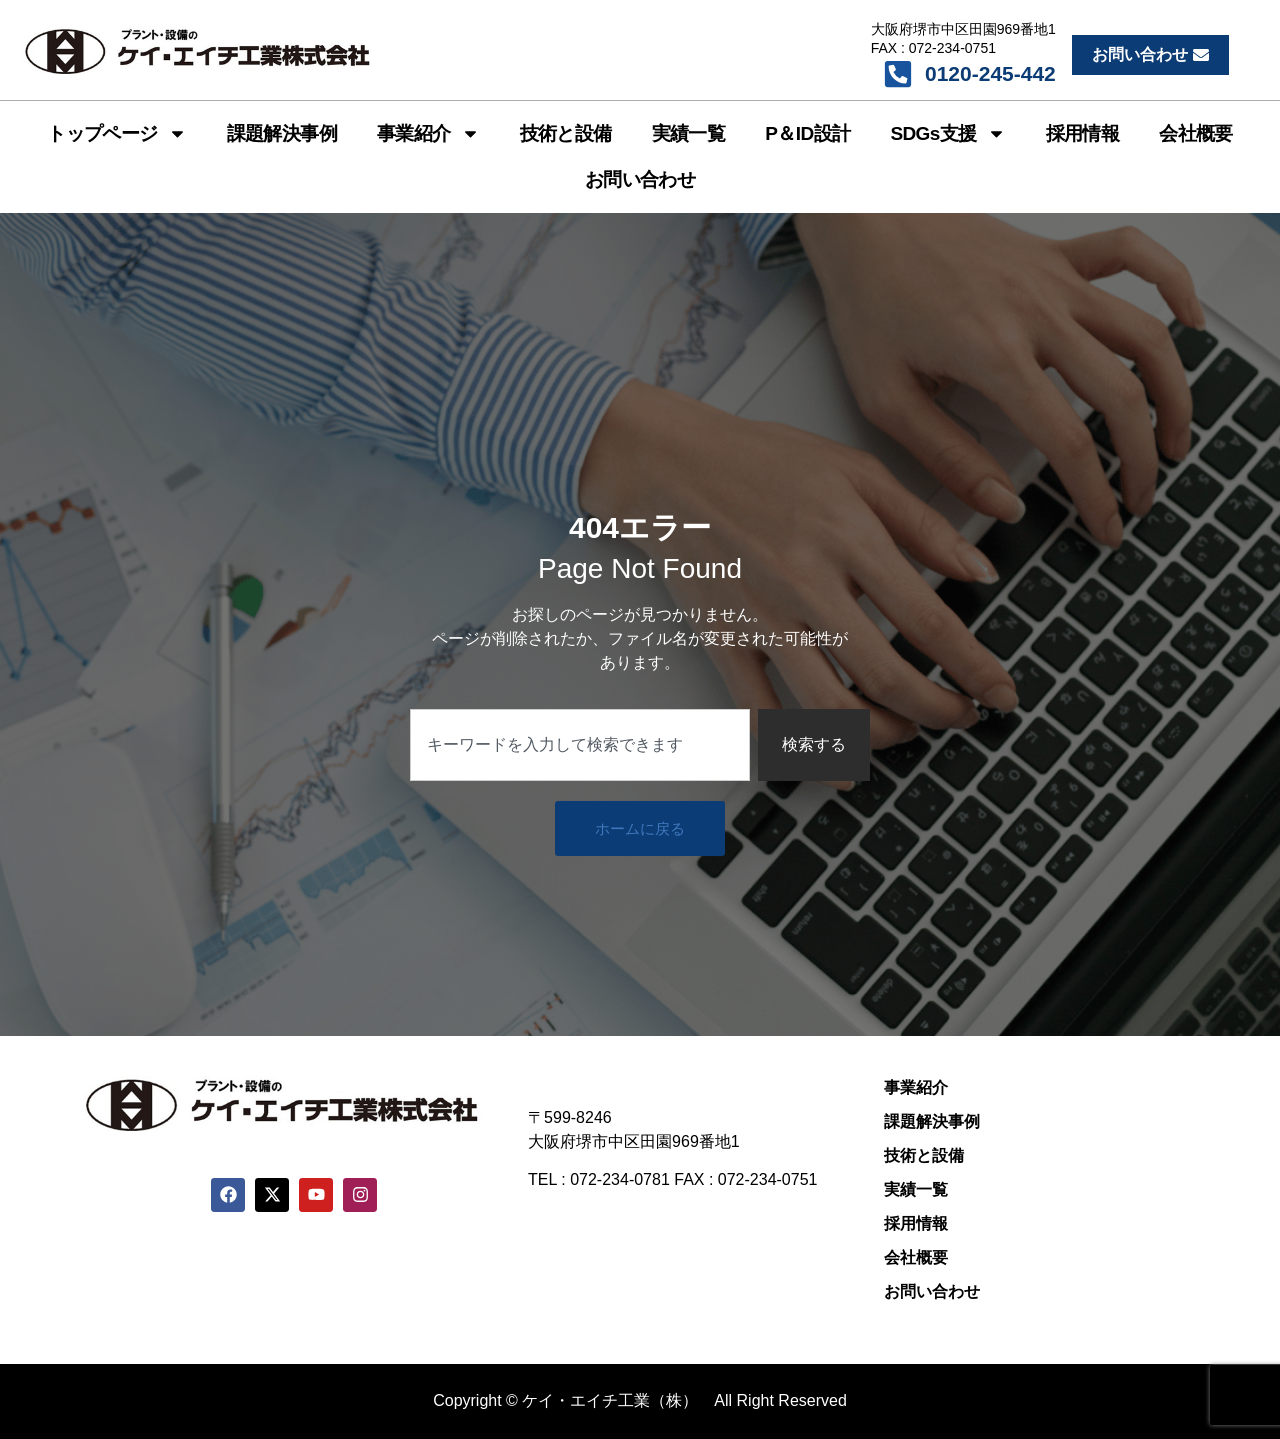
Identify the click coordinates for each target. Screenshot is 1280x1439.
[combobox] (580, 745)
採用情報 (1083, 133)
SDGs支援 (947, 133)
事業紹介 (428, 133)
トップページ (116, 133)
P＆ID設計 (807, 133)
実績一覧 (689, 133)
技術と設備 (566, 133)
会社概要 (1196, 133)
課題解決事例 (282, 133)
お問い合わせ (640, 179)
